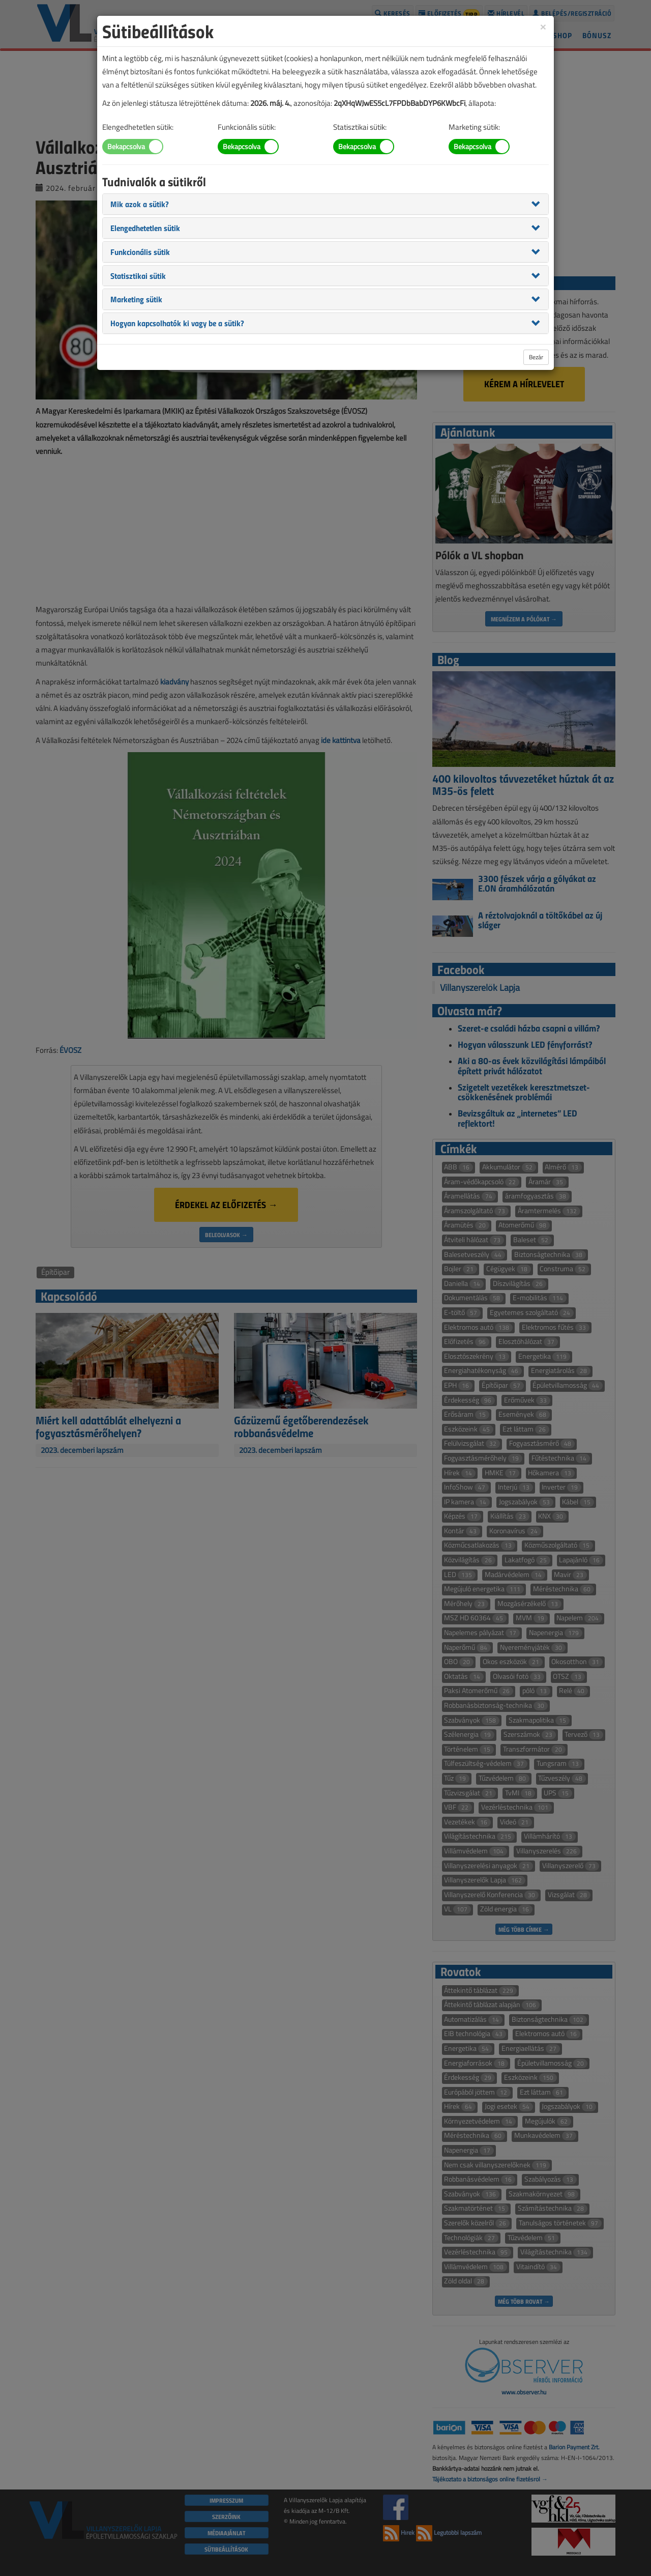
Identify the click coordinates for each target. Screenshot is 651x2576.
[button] (139, 203)
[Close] (543, 26)
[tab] (325, 204)
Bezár (536, 357)
